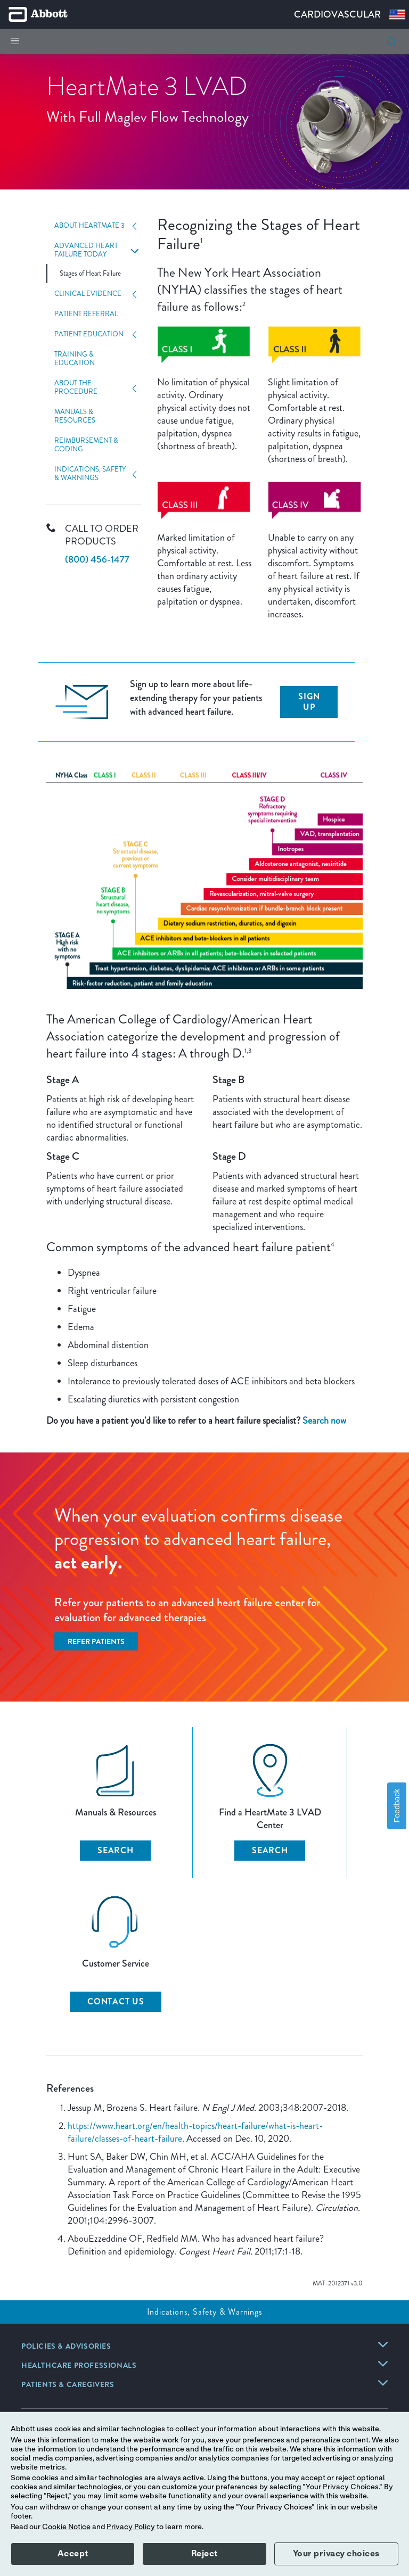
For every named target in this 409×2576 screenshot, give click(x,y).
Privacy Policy (131, 2527)
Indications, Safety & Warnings (90, 473)
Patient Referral (86, 314)
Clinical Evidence (87, 294)
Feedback (396, 1805)
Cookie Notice (66, 2527)
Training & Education (74, 358)
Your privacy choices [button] (336, 2553)
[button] (391, 41)
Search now (324, 1420)
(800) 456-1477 (97, 559)
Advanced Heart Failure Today (86, 250)
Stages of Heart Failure (90, 273)
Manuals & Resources (74, 416)
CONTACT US (115, 2001)
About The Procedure (75, 387)
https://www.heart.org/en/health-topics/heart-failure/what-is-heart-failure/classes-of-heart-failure (195, 2132)
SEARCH (115, 1850)
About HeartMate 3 (89, 225)
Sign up (309, 701)
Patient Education (89, 334)
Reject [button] (204, 2553)
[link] (66, 2347)
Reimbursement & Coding (86, 444)
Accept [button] (73, 2553)
